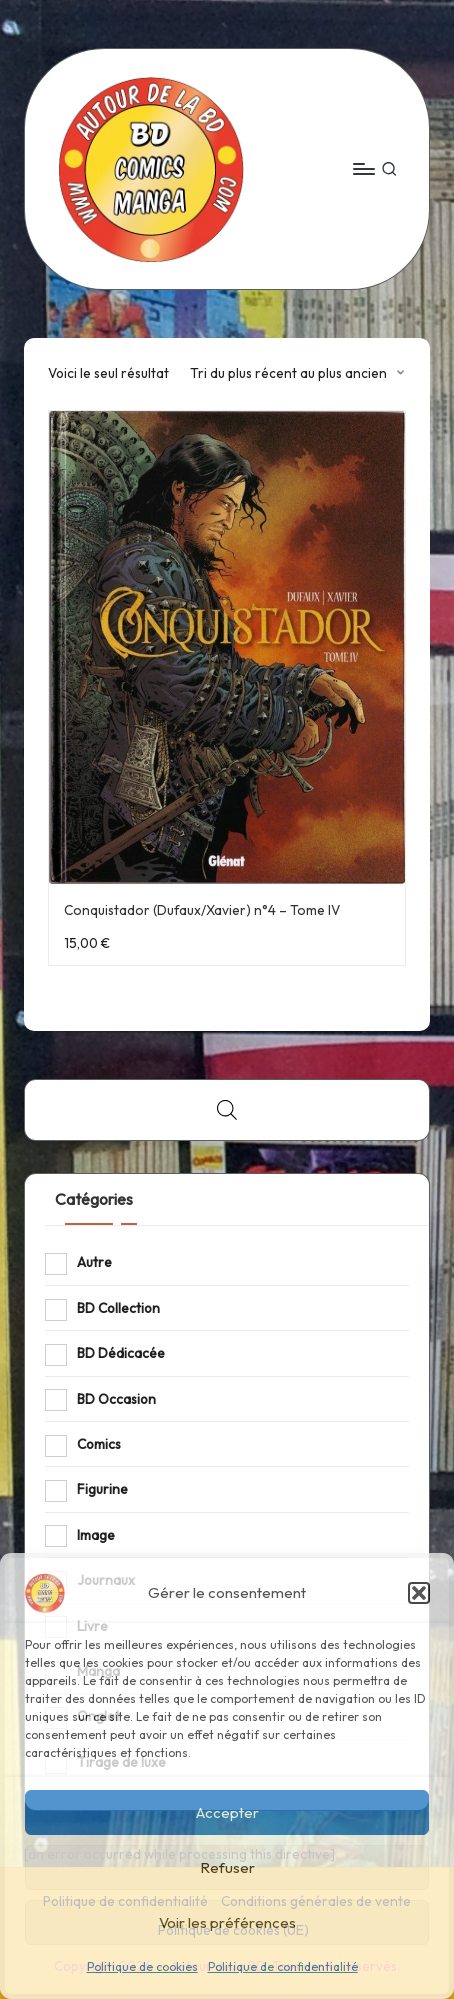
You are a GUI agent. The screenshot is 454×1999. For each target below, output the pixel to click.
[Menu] (363, 168)
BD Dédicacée (121, 1353)
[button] (419, 1593)
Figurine (102, 1489)
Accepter (227, 1812)
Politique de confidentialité (283, 1966)
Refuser (227, 1867)
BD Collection (118, 1308)
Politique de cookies (142, 1966)
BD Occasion (116, 1399)
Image (96, 1535)
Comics (99, 1444)
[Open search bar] (227, 1110)
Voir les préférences (227, 1922)
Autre (94, 1262)
